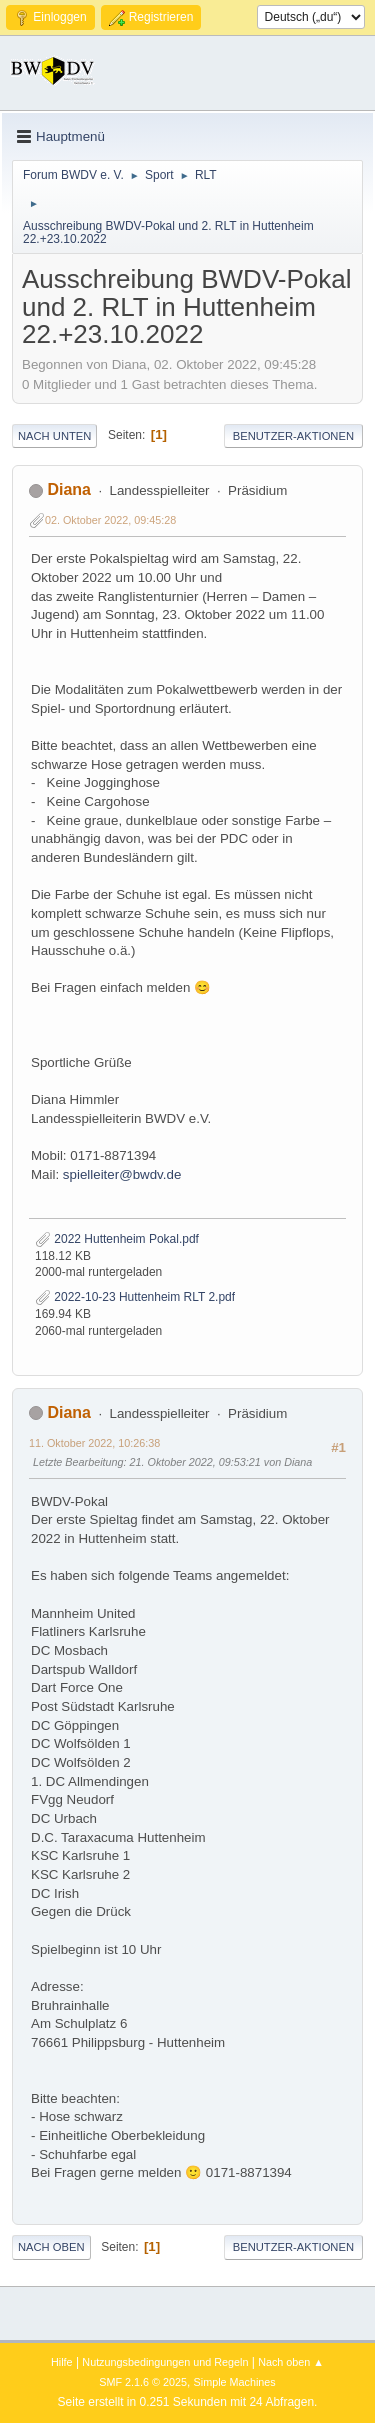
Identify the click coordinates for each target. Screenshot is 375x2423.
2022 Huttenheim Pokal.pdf (117, 1239)
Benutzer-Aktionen (293, 436)
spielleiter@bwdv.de (122, 1174)
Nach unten (54, 436)
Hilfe (62, 2362)
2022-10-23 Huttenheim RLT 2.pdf (135, 1297)
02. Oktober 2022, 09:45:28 (110, 520)
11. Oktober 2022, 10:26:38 (94, 1443)
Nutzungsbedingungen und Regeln (165, 2362)
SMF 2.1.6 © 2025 (143, 2382)
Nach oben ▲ (291, 2362)
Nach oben (51, 2247)
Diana (69, 489)
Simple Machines (235, 2382)
